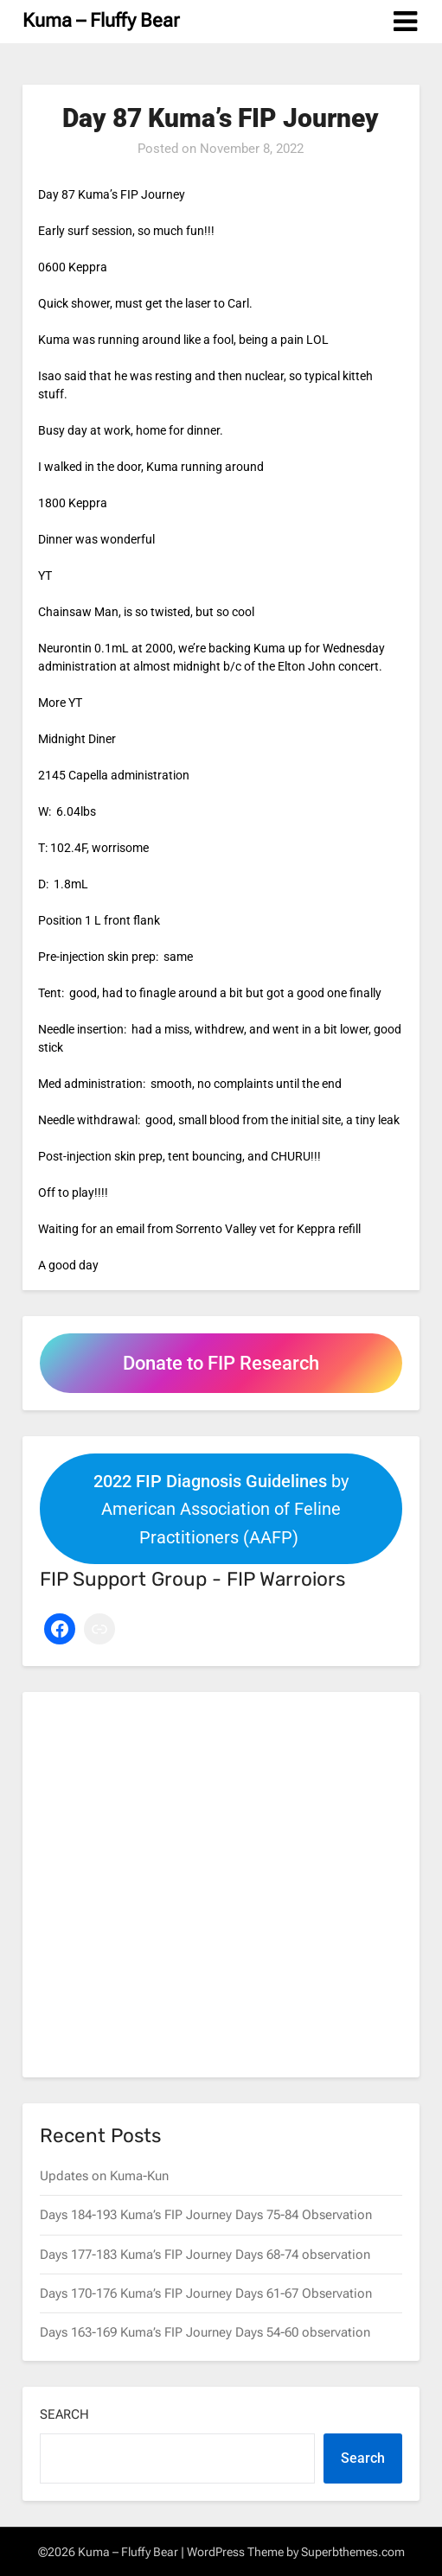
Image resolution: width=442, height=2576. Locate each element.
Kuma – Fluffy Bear (101, 20)
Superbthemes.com (353, 2552)
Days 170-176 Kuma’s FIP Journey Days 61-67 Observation (206, 2293)
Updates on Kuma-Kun (104, 2176)
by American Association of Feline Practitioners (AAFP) (221, 1509)
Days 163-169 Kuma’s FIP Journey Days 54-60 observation (205, 2332)
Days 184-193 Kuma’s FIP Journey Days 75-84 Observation (206, 2215)
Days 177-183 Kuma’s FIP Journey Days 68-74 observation (205, 2254)
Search (64, 2414)
